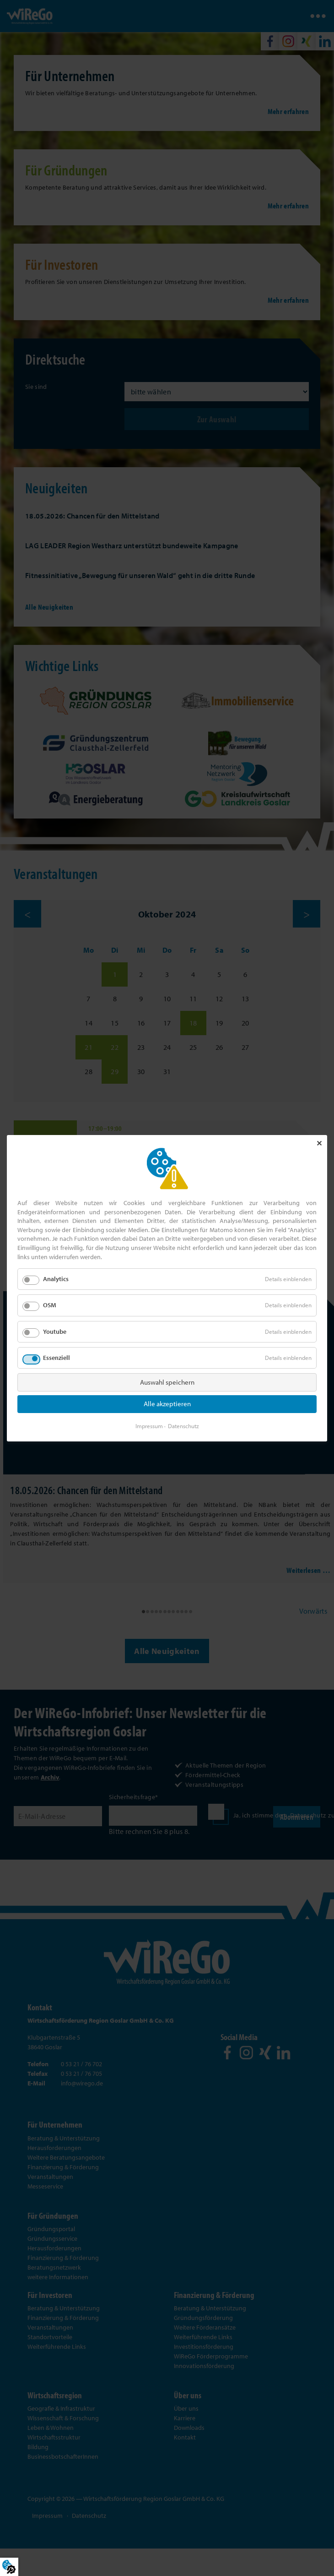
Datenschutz (183, 1425)
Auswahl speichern (167, 1381)
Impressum (149, 1425)
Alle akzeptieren (167, 1403)
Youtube (54, 1331)
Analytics (56, 1279)
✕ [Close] (319, 1143)
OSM (49, 1305)
